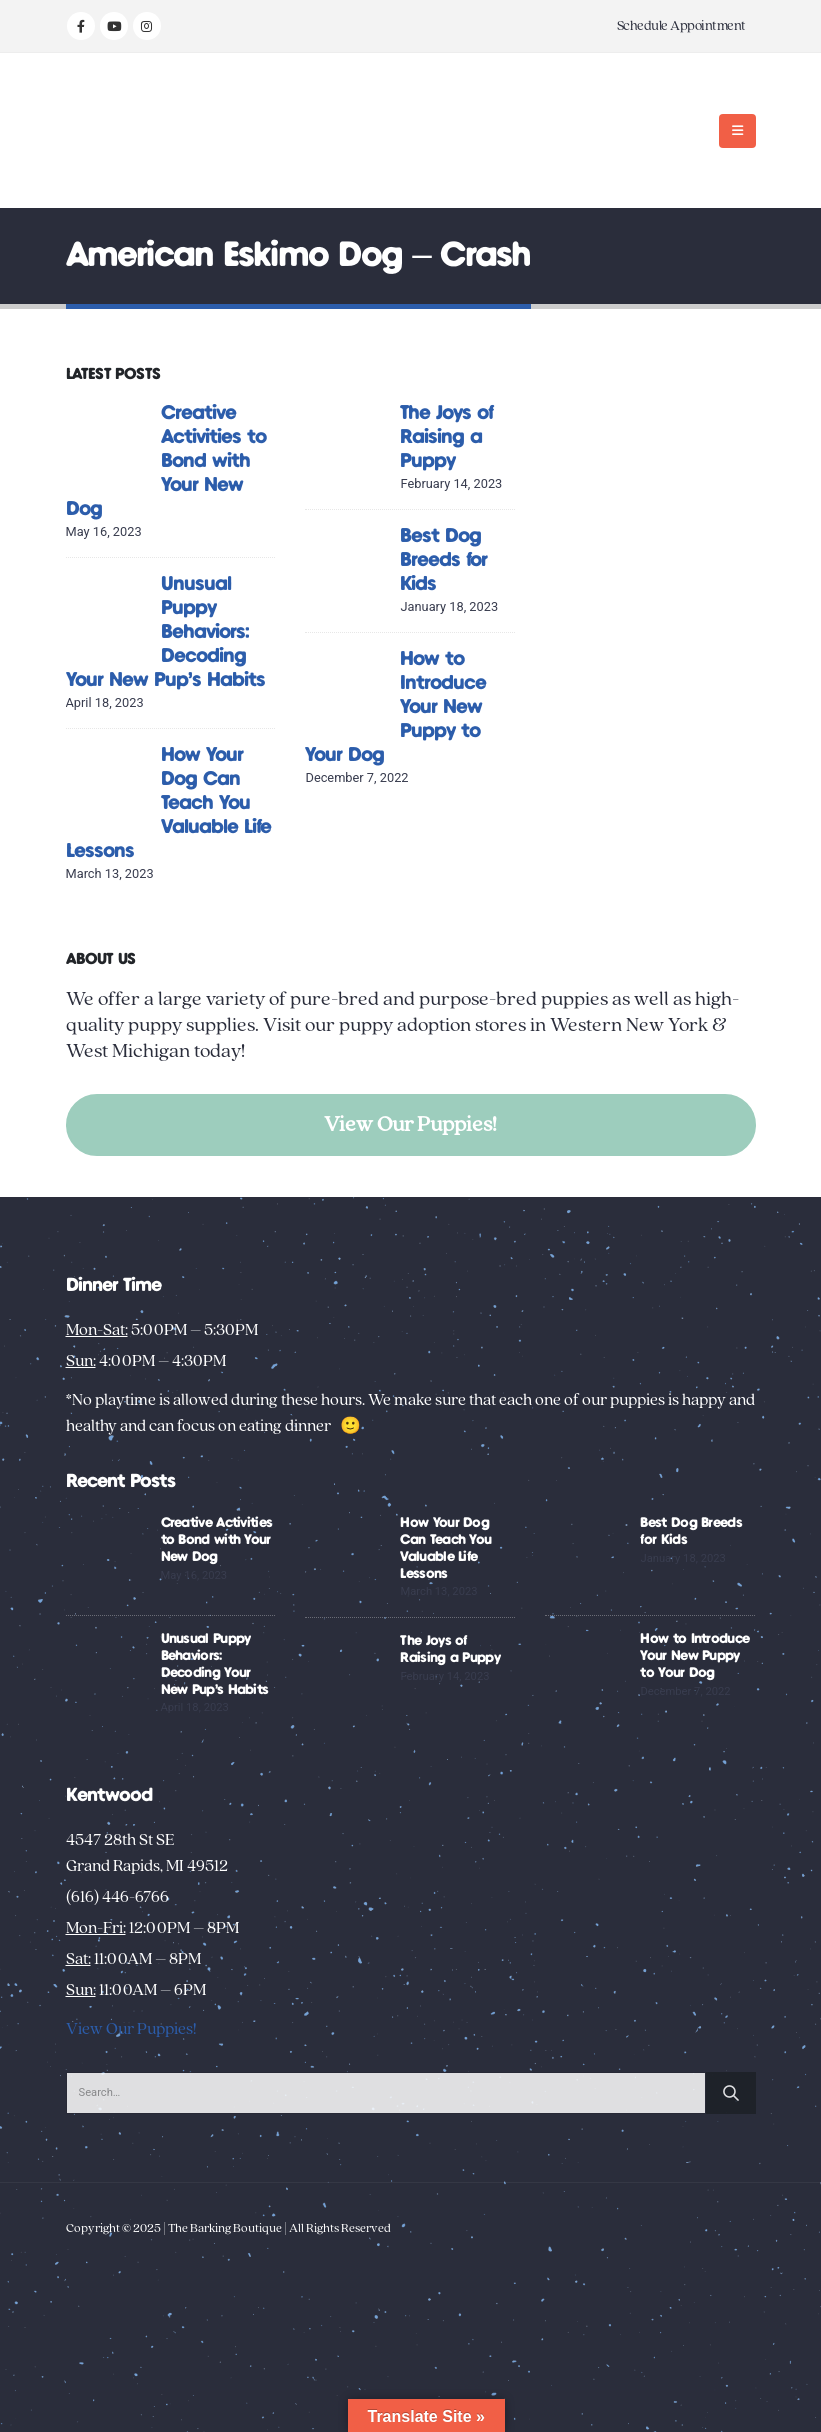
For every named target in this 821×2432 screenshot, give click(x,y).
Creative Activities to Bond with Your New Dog (166, 461)
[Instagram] (147, 26)
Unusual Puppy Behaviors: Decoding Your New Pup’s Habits (165, 632)
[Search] (731, 2093)
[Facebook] (81, 26)
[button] (737, 131)
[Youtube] (114, 26)
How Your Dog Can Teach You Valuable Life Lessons (168, 803)
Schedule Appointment (681, 26)
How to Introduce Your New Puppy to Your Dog (694, 1656)
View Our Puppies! (410, 1124)
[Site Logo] (128, 130)
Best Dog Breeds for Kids (443, 560)
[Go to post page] (108, 442)
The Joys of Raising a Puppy (446, 437)
